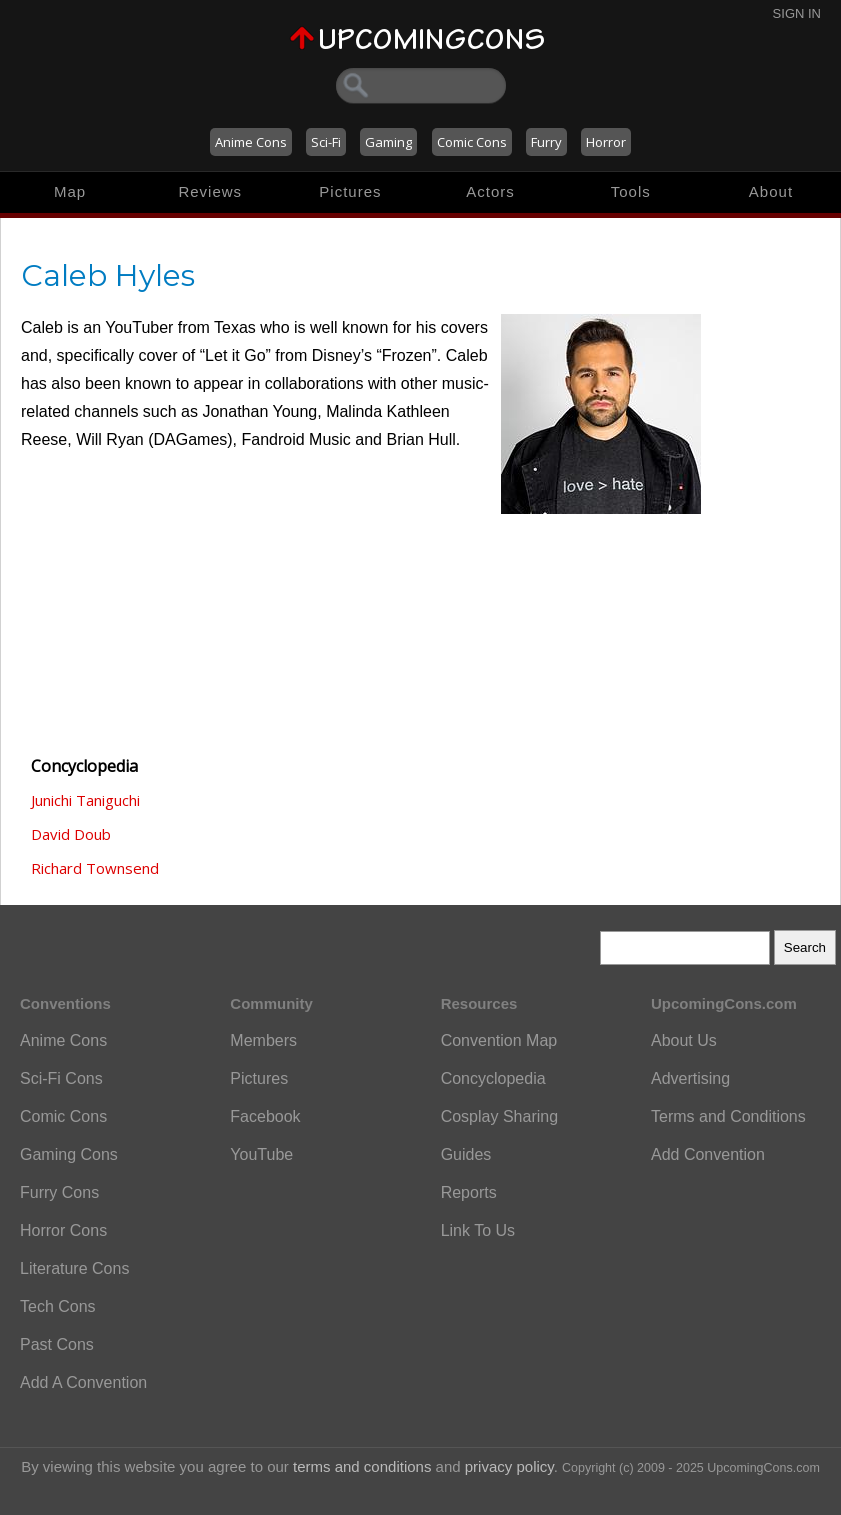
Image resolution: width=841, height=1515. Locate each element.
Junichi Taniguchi (85, 800)
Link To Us (478, 1230)
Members (263, 1040)
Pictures (350, 191)
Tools (631, 191)
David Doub (71, 834)
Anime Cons (251, 142)
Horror (606, 142)
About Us (684, 1040)
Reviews (210, 191)
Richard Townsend (95, 868)
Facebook (265, 1116)
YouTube (261, 1154)
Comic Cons (472, 142)
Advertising (690, 1078)
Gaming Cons (69, 1154)
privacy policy (509, 1466)
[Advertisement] (121, 628)
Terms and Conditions (728, 1116)
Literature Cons (74, 1268)
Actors (490, 191)
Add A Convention (83, 1382)
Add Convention (708, 1154)
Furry (546, 142)
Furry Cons (59, 1192)
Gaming (388, 142)
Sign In (797, 13)
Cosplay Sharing (499, 1116)
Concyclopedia (493, 1078)
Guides (466, 1154)
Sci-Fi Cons (61, 1078)
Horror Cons (63, 1230)
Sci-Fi (326, 142)
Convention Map (499, 1040)
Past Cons (57, 1344)
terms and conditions (362, 1466)
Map (70, 191)
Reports (469, 1192)
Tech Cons (58, 1306)
